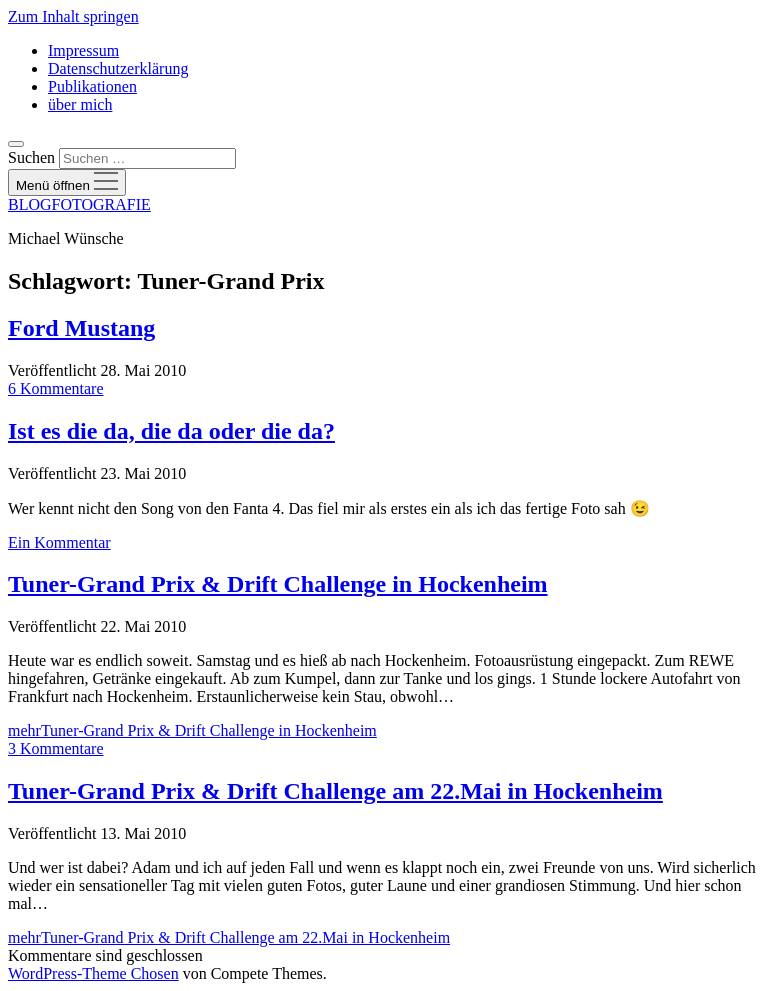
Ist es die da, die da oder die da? (171, 431)
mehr (192, 730)
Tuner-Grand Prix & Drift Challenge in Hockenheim (278, 584)
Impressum (83, 50)
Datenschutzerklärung (118, 68)
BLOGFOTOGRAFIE (79, 204)
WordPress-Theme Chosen (93, 973)
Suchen (31, 157)
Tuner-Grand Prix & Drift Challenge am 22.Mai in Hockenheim (335, 791)
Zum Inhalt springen (73, 16)
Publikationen (92, 86)
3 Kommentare (56, 748)
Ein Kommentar (59, 542)
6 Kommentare (56, 388)
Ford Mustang (81, 328)
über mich (80, 104)
